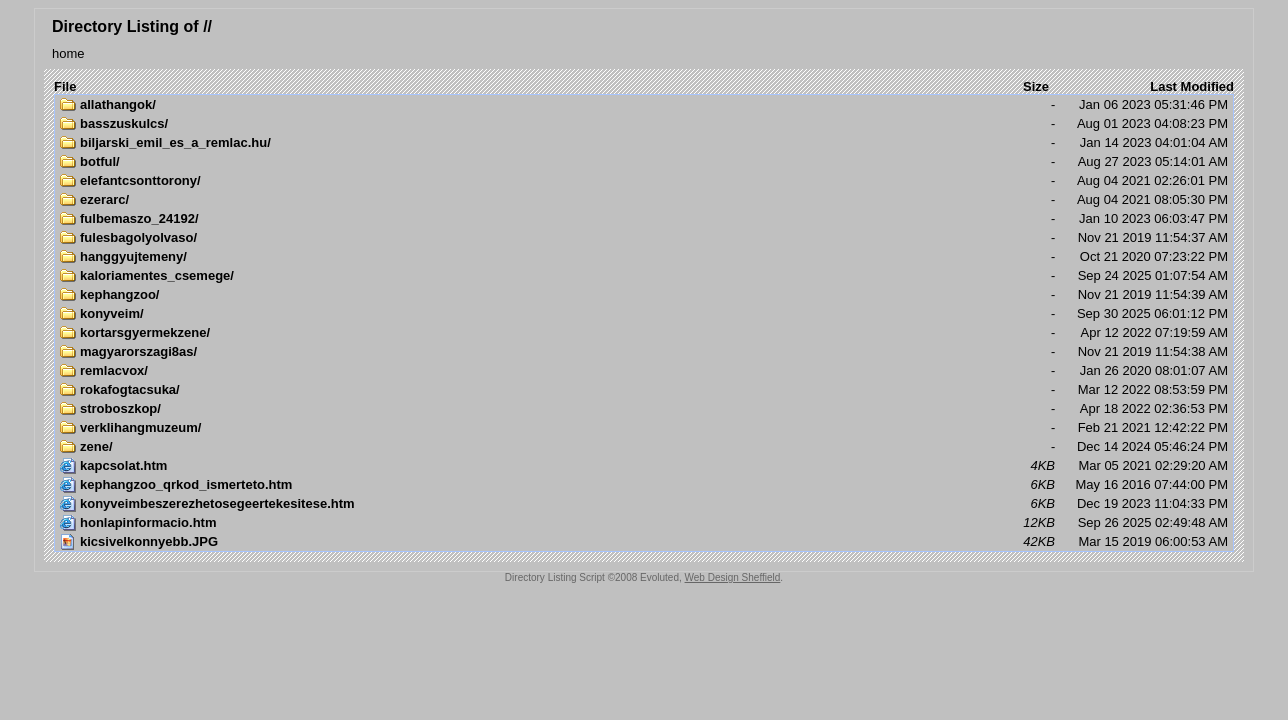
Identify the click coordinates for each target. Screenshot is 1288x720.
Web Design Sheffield (733, 577)
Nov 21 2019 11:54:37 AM (644, 238)
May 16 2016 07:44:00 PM (644, 485)
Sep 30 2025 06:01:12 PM (644, 314)
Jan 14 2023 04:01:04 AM (644, 143)
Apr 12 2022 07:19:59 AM (644, 333)
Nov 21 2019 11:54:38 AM (644, 352)
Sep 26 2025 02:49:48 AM (644, 523)
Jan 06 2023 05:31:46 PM (644, 105)
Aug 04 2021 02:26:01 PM (644, 181)
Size (1036, 86)
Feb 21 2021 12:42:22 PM (644, 428)
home (68, 53)
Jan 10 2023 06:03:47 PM (644, 219)
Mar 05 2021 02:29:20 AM (644, 466)
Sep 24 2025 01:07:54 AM (644, 276)
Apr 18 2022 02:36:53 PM (644, 409)
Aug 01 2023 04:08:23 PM (644, 124)
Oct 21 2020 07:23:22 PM (644, 257)
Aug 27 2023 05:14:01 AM (644, 162)
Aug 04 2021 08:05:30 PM (644, 200)
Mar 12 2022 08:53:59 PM (644, 390)
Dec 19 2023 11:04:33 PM (644, 504)
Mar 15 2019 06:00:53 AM (644, 542)
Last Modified (1192, 86)
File (65, 86)
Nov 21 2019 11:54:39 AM (644, 295)
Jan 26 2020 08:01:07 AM (644, 371)
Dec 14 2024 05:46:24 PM (644, 447)
